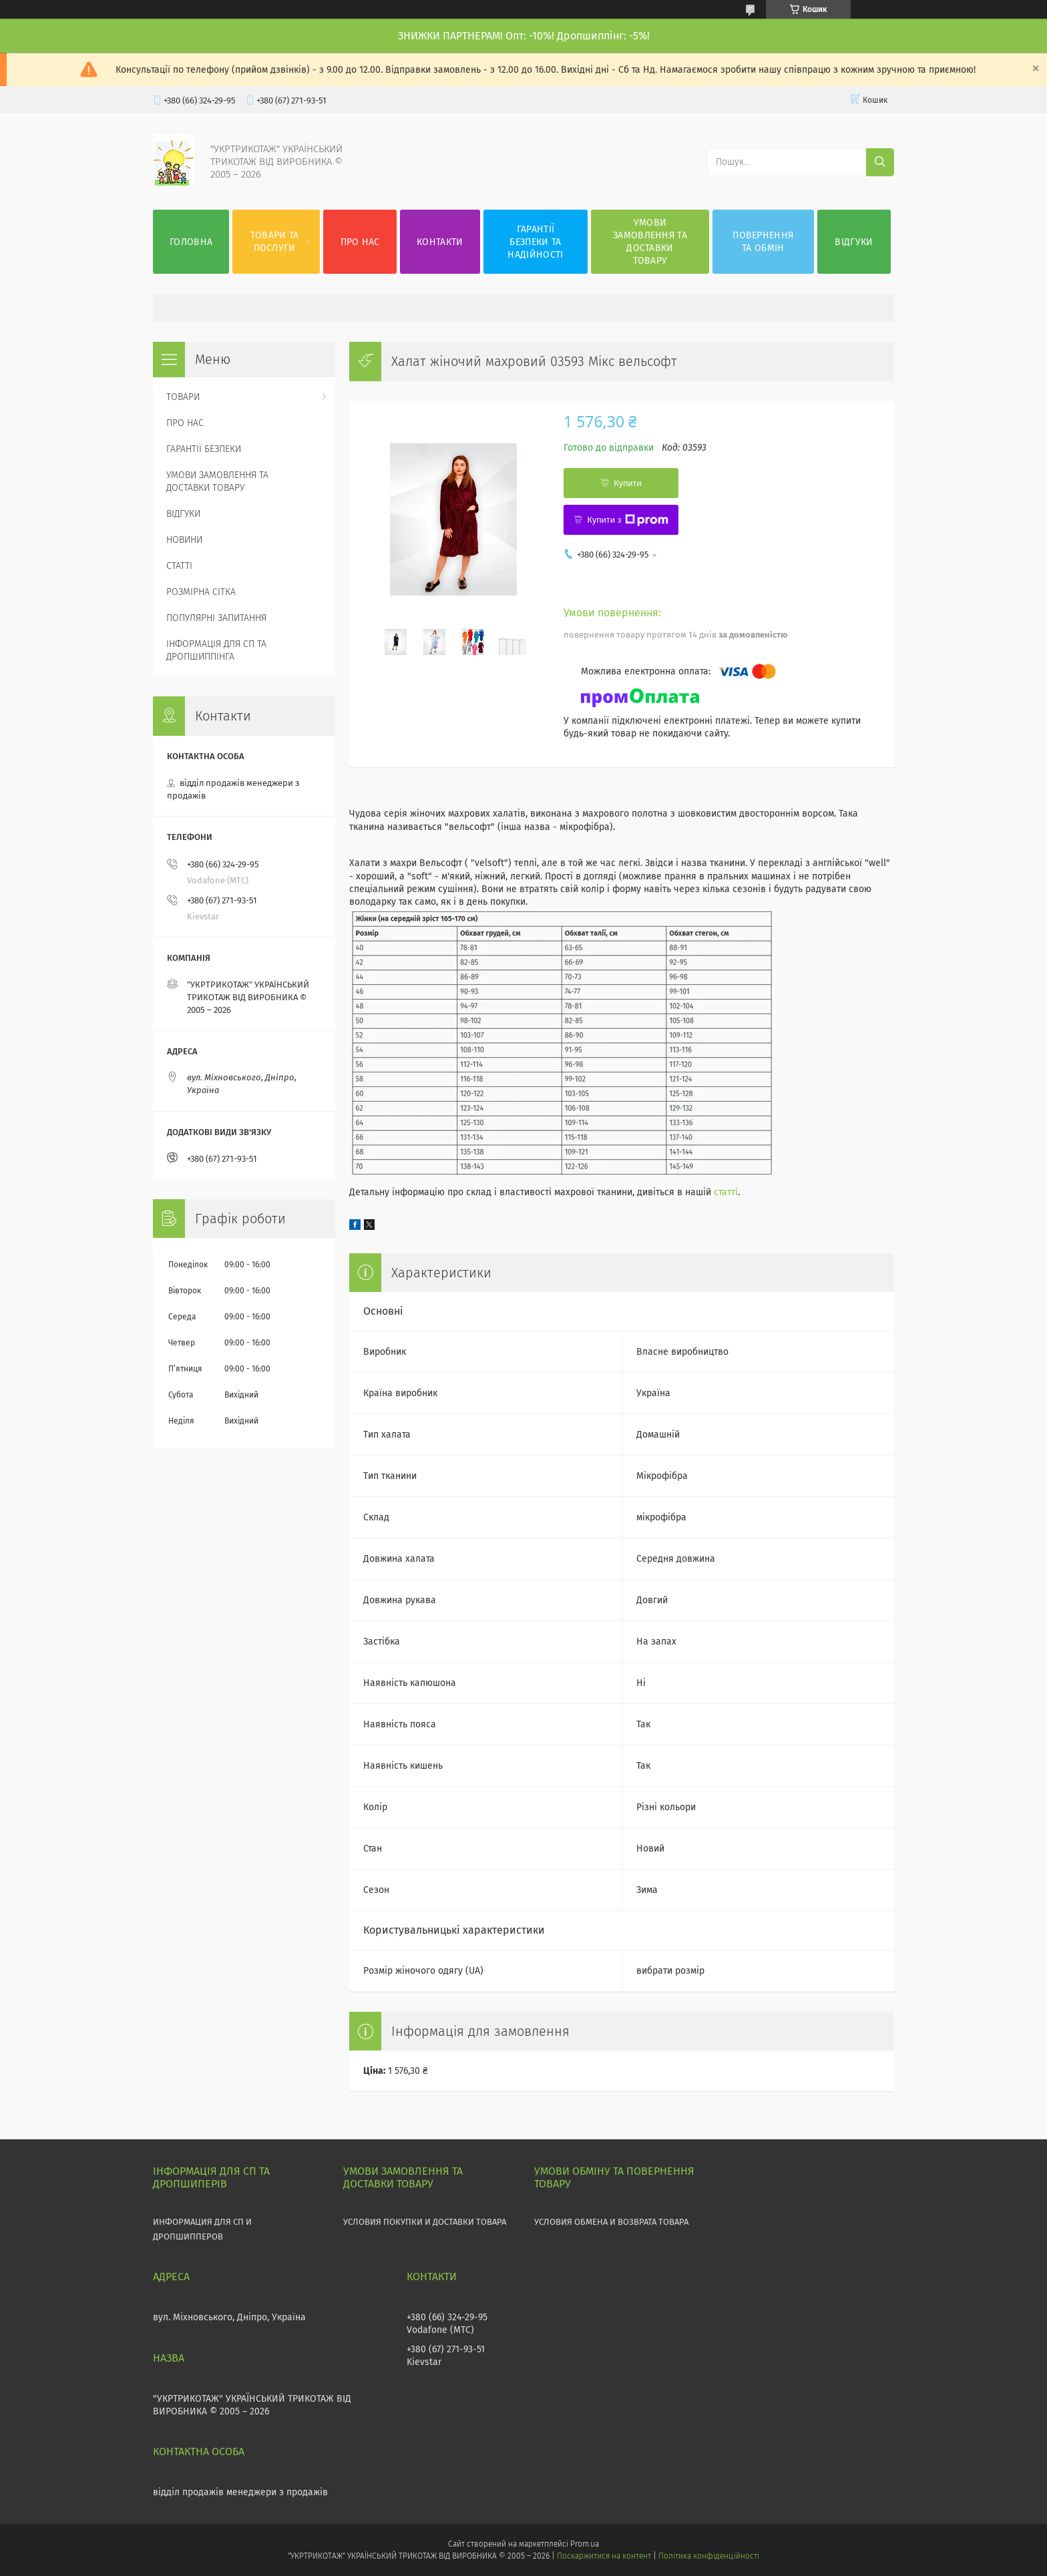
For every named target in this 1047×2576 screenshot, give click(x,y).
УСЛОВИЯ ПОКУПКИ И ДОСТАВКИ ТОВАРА (424, 2222)
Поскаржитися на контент (604, 2556)
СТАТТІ (179, 566)
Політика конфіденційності (708, 2556)
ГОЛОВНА (191, 242)
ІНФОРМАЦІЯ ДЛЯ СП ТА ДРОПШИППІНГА (216, 650)
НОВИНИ (184, 540)
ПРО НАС (360, 242)
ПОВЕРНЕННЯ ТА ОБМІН (762, 242)
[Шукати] (880, 162)
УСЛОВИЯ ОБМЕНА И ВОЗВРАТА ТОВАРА (611, 2222)
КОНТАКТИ (440, 242)
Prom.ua (584, 2544)
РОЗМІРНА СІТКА (201, 592)
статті (726, 1192)
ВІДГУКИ (854, 242)
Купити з (627, 520)
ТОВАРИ (183, 397)
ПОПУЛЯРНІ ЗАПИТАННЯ (216, 618)
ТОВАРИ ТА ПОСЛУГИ (274, 242)
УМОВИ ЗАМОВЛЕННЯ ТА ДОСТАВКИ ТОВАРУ (650, 241)
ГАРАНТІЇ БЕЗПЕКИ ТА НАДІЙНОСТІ (535, 242)
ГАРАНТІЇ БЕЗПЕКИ (203, 449)
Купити (628, 483)
